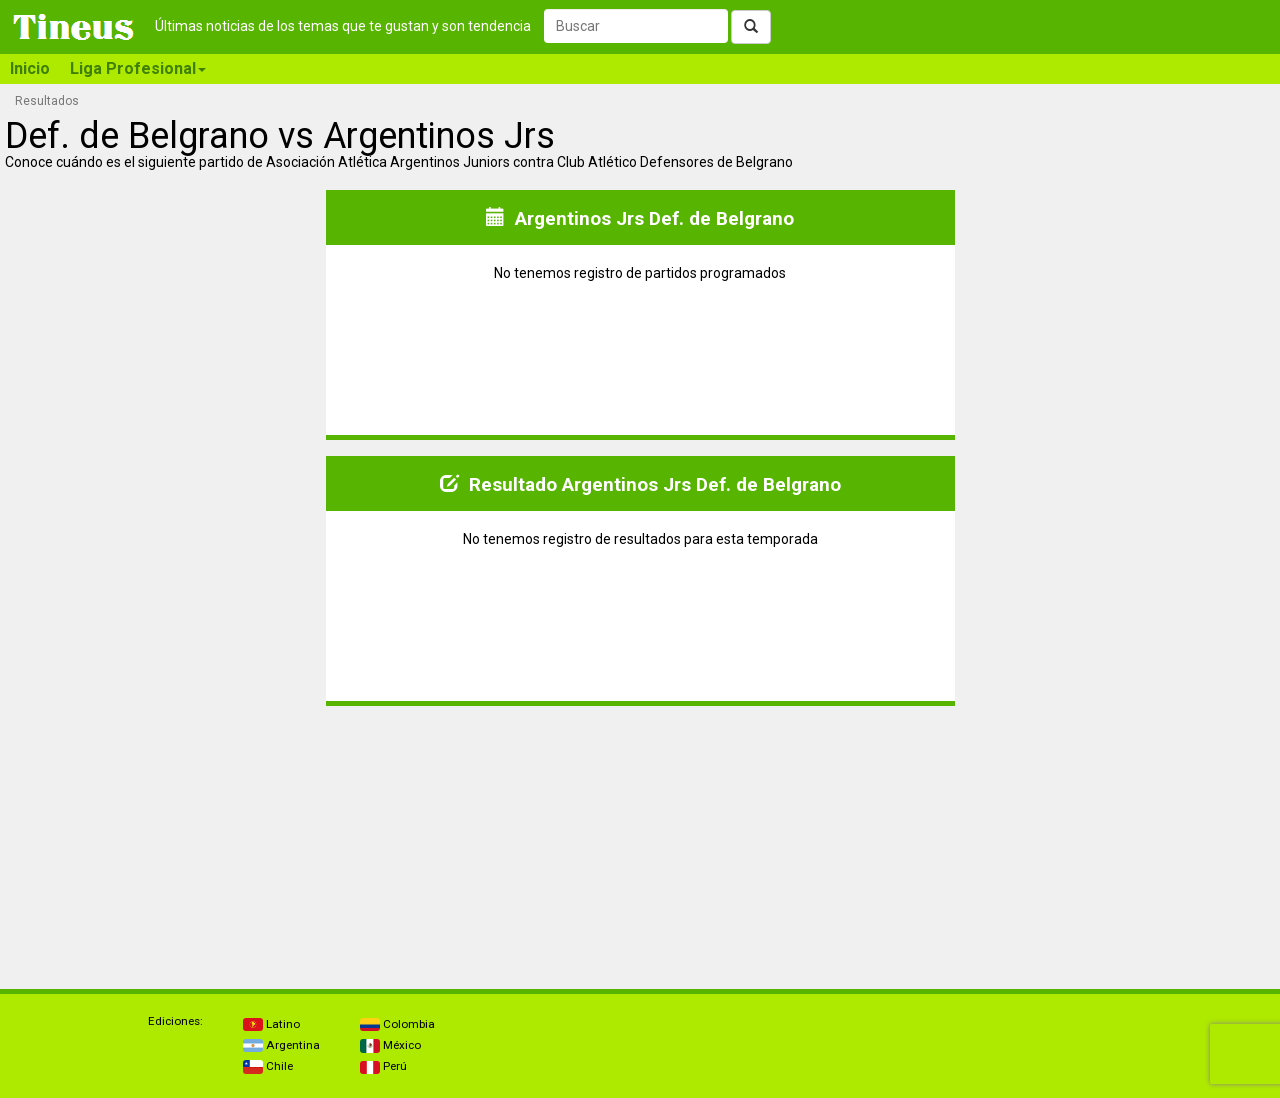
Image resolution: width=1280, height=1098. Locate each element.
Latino (271, 1024)
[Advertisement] (164, 847)
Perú (383, 1066)
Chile (268, 1066)
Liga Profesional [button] (138, 68)
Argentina (281, 1045)
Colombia (397, 1024)
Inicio (30, 68)
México (390, 1045)
